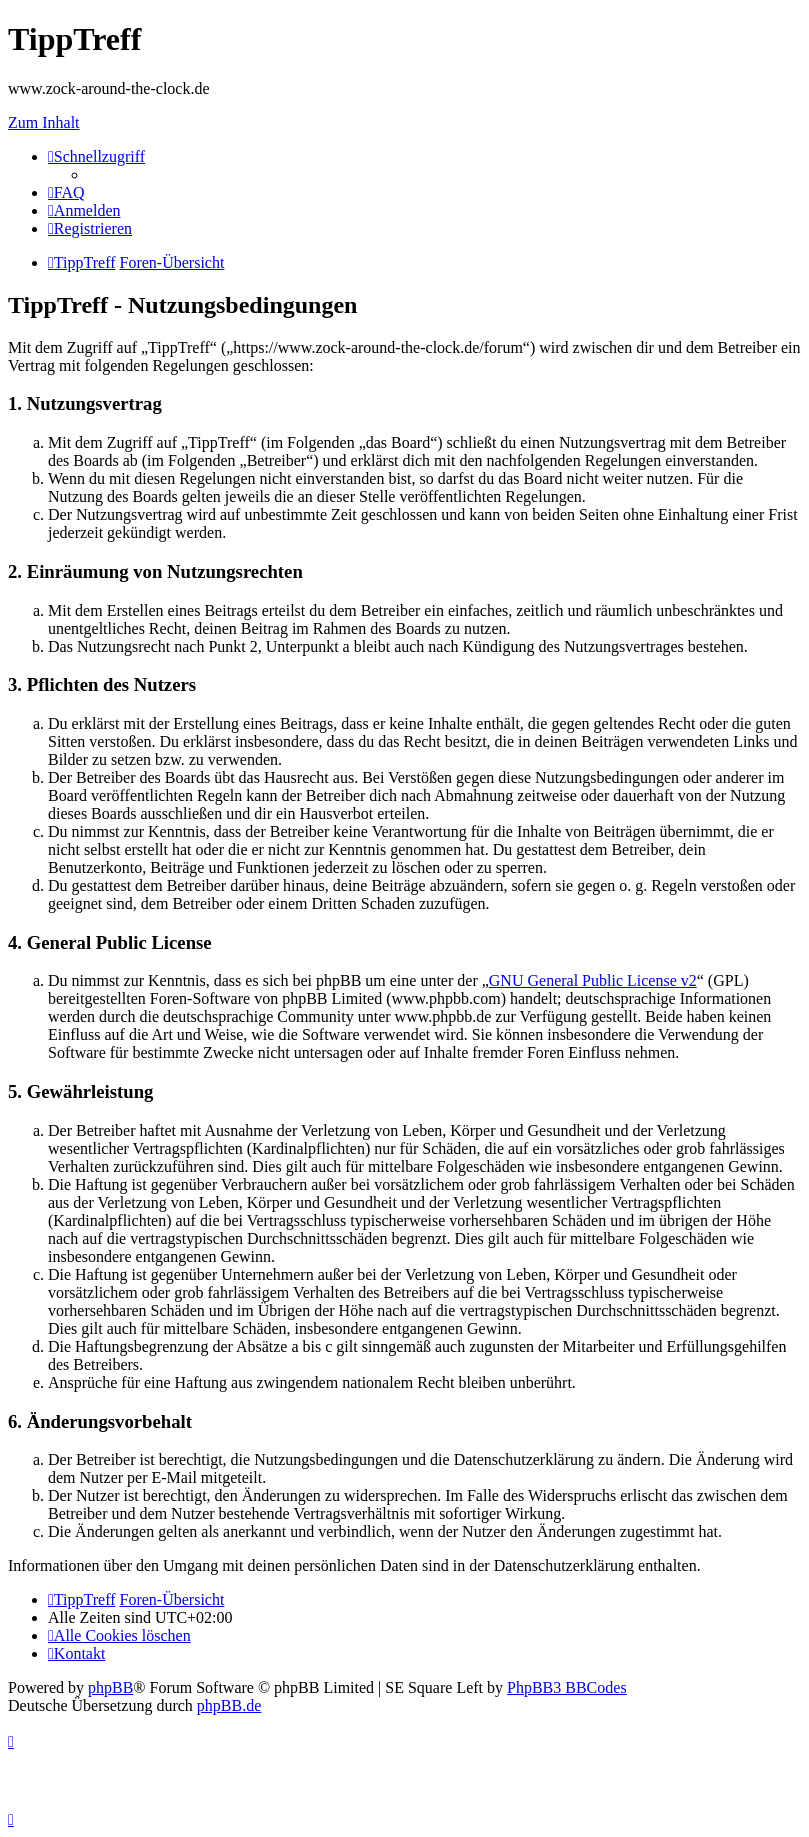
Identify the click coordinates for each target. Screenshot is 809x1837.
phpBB (110, 1687)
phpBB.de (229, 1705)
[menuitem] (66, 192)
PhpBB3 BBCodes (567, 1687)
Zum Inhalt (44, 122)
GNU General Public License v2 (593, 980)
